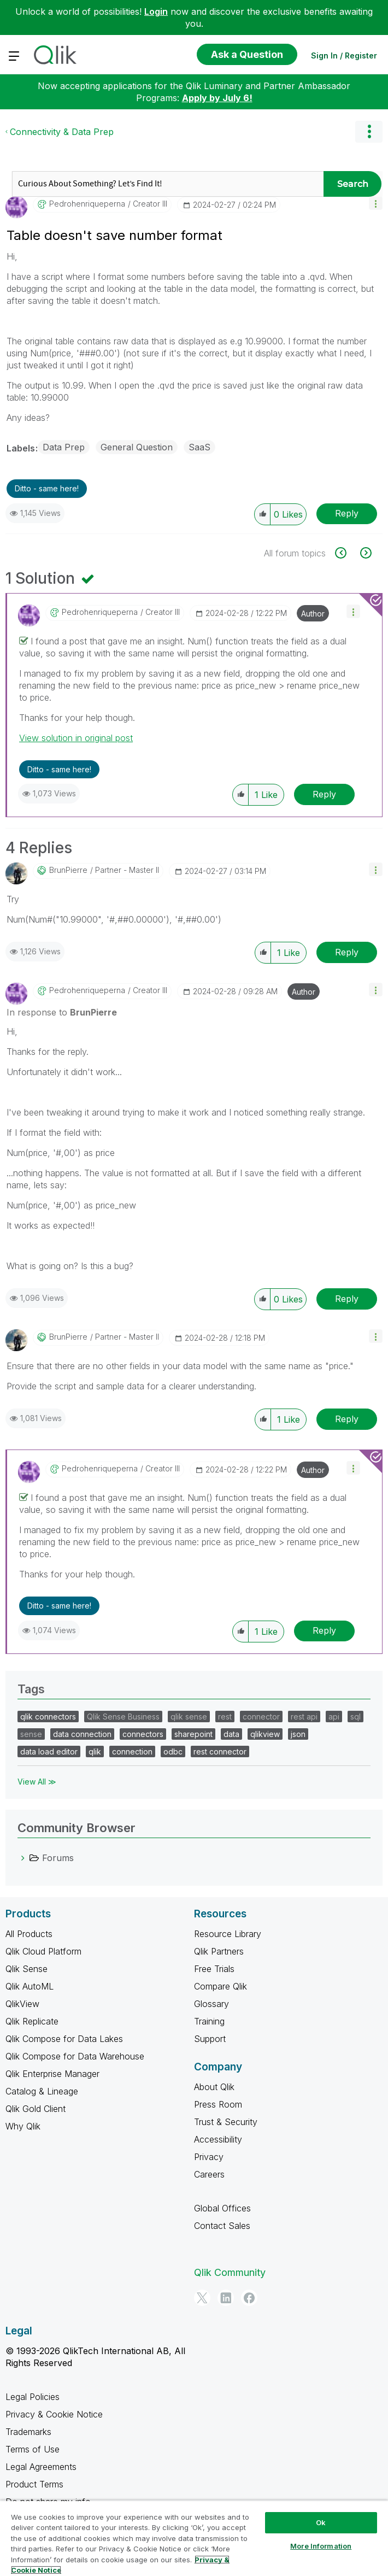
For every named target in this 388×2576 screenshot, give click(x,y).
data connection (82, 1734)
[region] (194, 2538)
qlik (95, 1751)
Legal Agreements (41, 2466)
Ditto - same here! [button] (47, 488)
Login (156, 11)
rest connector (219, 1751)
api (333, 1716)
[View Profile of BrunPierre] (68, 870)
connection (132, 1751)
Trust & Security (225, 2121)
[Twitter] (202, 2298)
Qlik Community (230, 2272)
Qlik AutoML (29, 1986)
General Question (137, 447)
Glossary (211, 2003)
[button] (376, 203)
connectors (142, 1734)
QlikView (22, 2003)
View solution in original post (76, 737)
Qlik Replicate (31, 2021)
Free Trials (214, 1968)
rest (225, 1716)
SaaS (199, 447)
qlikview (265, 1734)
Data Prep (64, 447)
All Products (28, 1933)
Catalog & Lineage (41, 2091)
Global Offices (222, 2208)
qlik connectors (48, 1716)
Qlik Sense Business (123, 1716)
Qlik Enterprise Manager (52, 2073)
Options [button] (369, 132)
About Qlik (214, 2086)
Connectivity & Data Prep (62, 131)
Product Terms (34, 2484)
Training (209, 2021)
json (298, 1734)
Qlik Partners (219, 1951)
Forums (58, 1857)
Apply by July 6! (217, 97)
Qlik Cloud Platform (43, 1951)
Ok (321, 2522)
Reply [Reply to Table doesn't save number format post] (346, 513)
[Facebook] (249, 2298)
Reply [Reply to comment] (324, 794)
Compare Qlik (220, 1986)
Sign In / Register (344, 55)
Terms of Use (32, 2449)
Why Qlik (22, 2126)
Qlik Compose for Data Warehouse (74, 2056)
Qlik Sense (26, 1968)
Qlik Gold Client (35, 2108)
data (231, 1734)
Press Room (218, 2104)
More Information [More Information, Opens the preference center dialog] (320, 2546)
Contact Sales (222, 2225)
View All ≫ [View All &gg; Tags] (36, 1781)
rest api (304, 1716)
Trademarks (28, 2431)
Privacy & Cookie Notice (54, 2414)
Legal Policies (32, 2396)
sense (31, 1734)
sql (355, 1716)
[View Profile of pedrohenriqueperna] (87, 204)
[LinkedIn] (225, 2298)
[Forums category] (22, 1858)
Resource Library (227, 1933)
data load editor (49, 1751)
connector (261, 1716)
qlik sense (189, 1716)
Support (210, 2038)
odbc (173, 1751)
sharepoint (193, 1734)
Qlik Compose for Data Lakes (64, 2038)
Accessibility (218, 2139)
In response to (62, 1012)
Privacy (209, 2156)
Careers (209, 2174)
